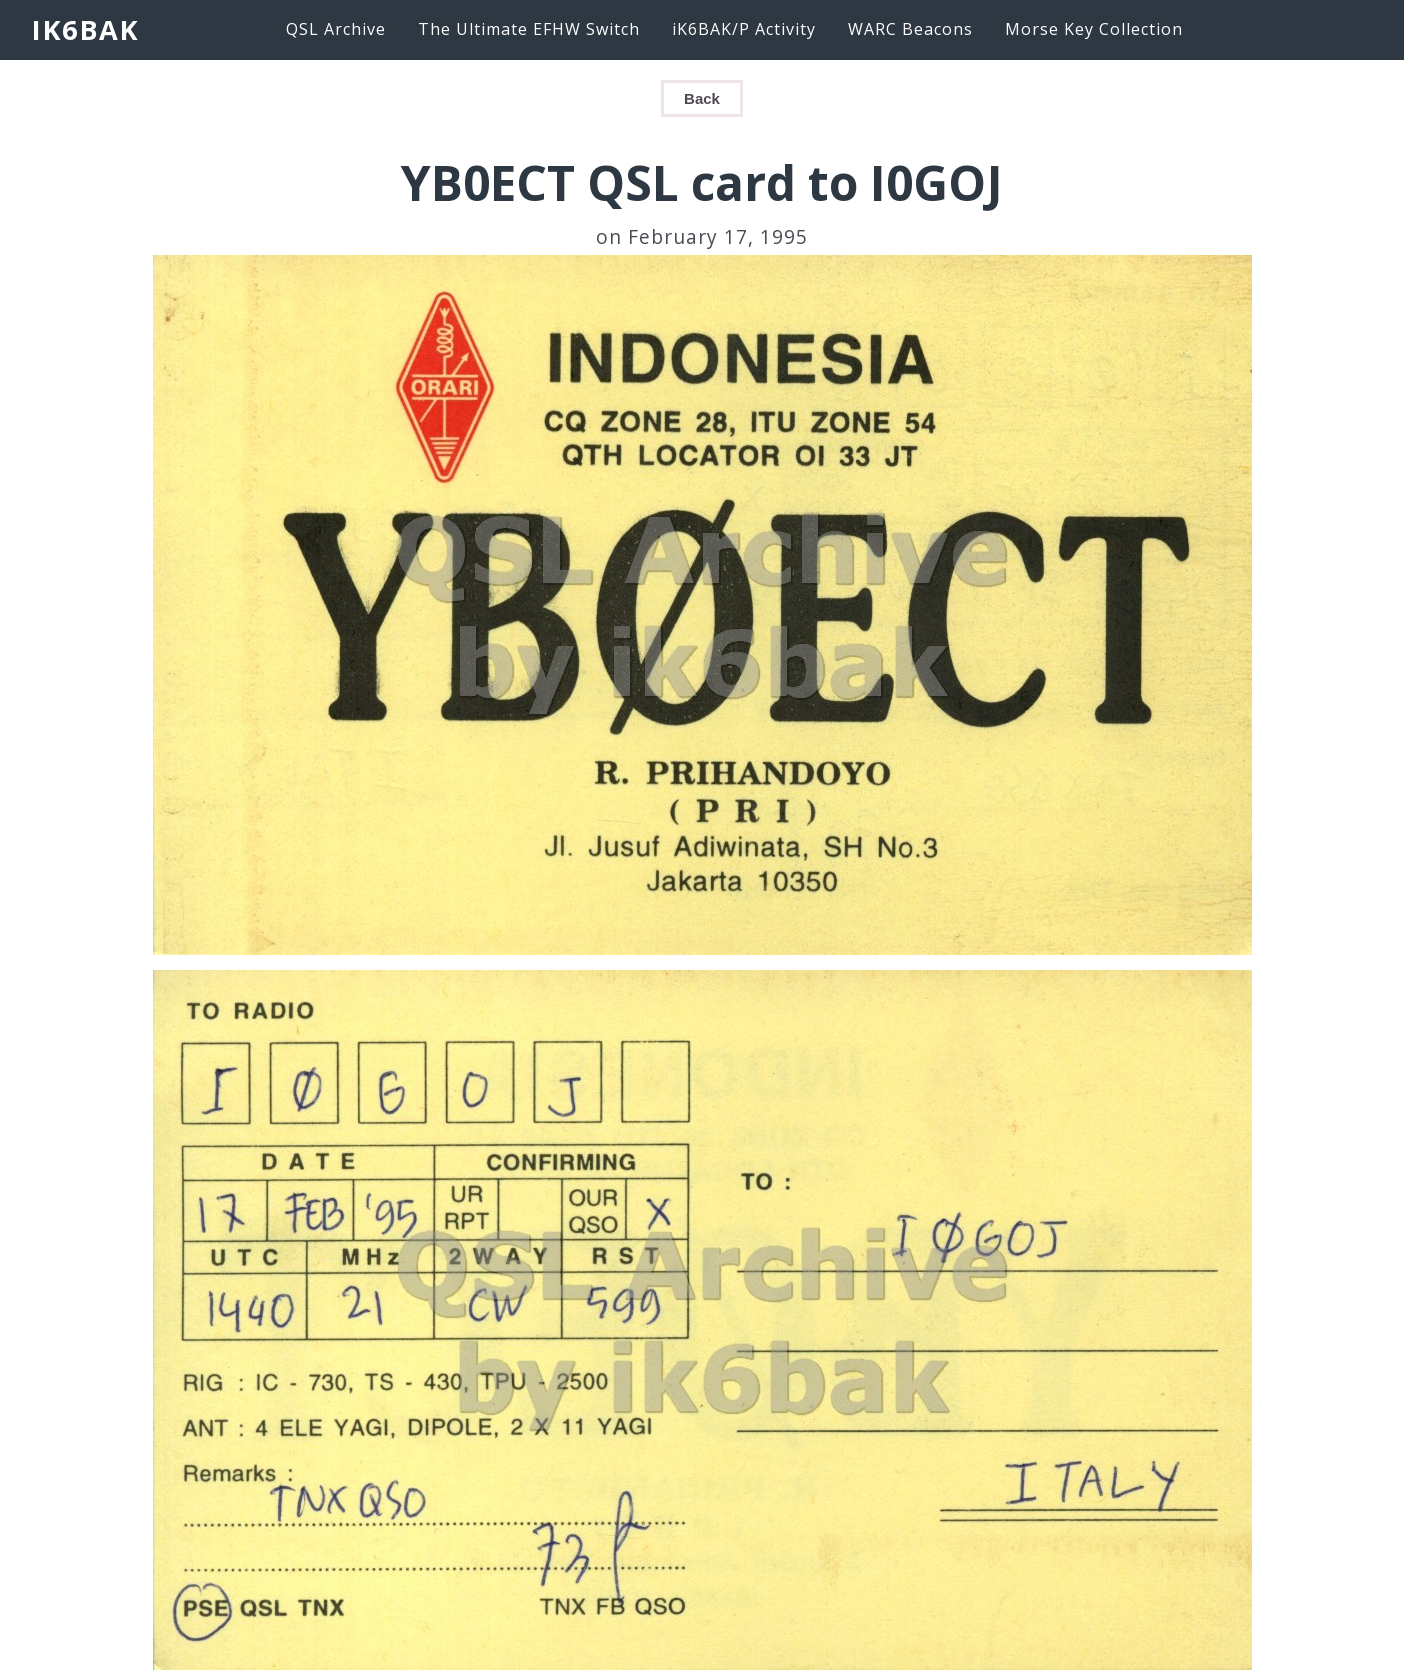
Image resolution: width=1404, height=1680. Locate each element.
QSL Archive (336, 29)
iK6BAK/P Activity (744, 29)
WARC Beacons (910, 29)
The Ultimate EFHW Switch (529, 29)
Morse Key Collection (1094, 29)
